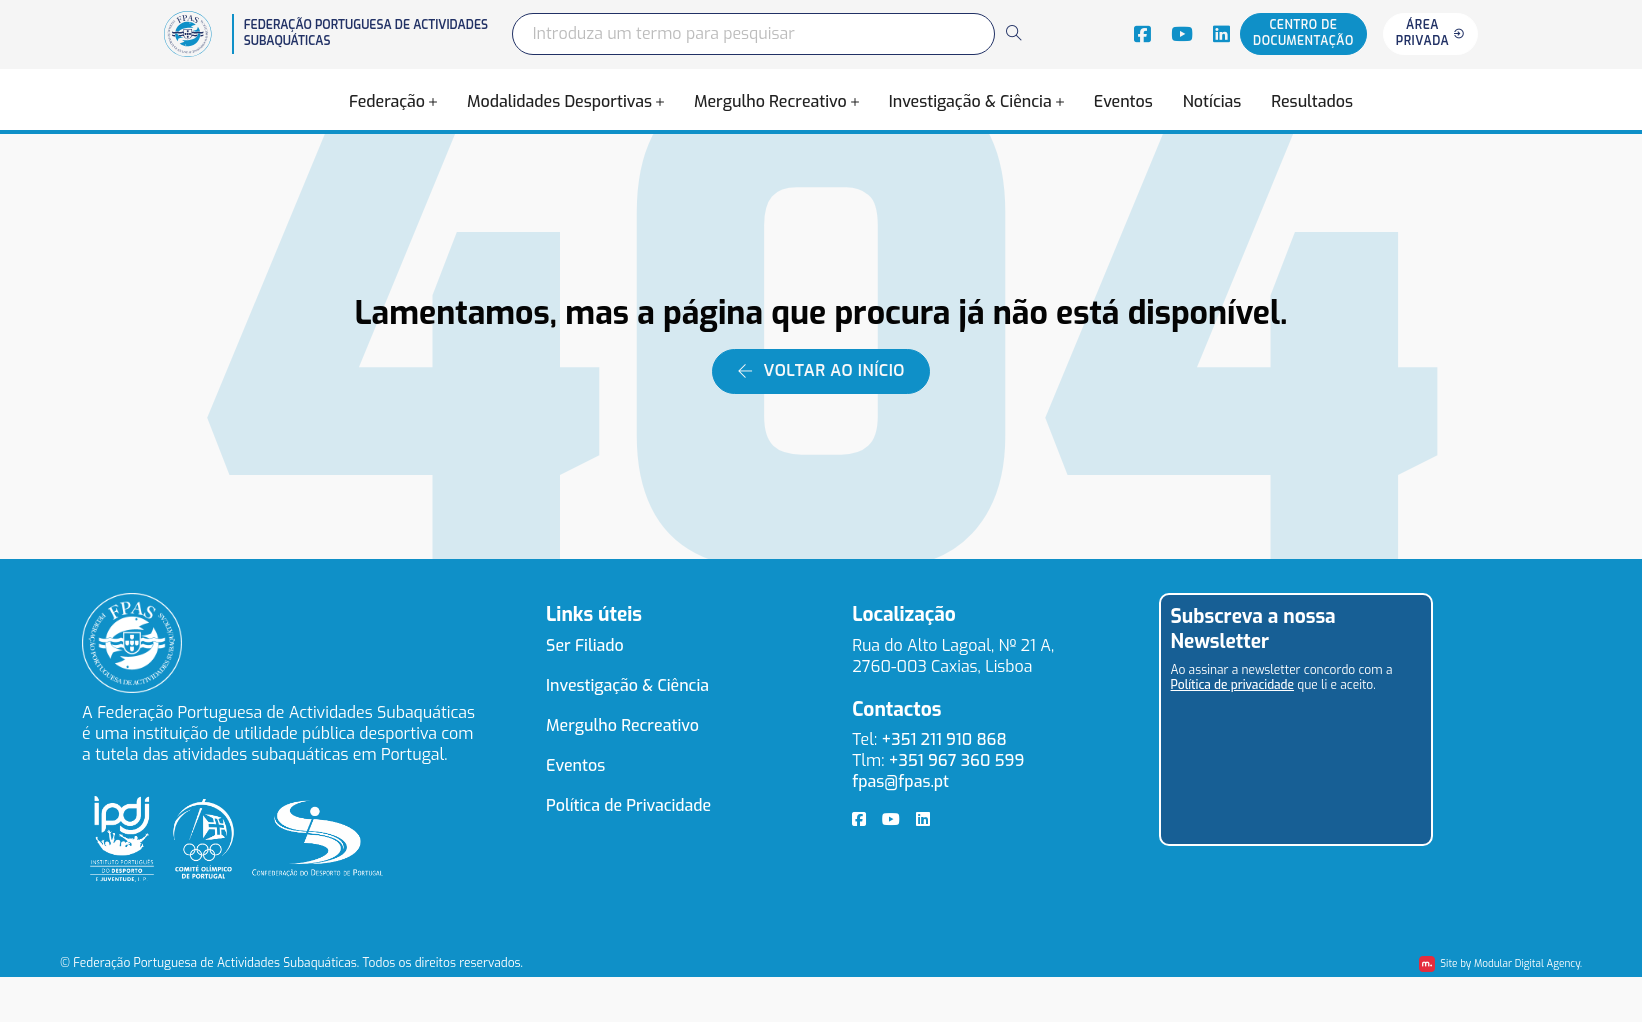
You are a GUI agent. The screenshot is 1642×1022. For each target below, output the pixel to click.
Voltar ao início (821, 370)
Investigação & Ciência (970, 102)
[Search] (1013, 33)
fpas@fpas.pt (900, 781)
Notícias (1212, 101)
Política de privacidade (1232, 685)
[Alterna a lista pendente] (433, 102)
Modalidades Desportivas (559, 102)
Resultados (1312, 101)
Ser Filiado (585, 645)
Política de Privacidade (628, 805)
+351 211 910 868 (943, 739)
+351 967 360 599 (957, 760)
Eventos (1123, 101)
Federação (387, 102)
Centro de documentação (1303, 33)
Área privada (1430, 33)
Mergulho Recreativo (770, 102)
